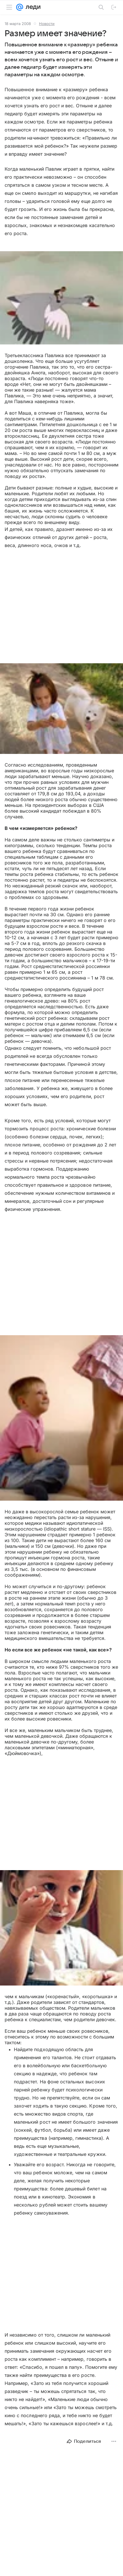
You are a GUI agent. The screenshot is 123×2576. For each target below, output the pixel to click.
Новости (47, 23)
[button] (61, 298)
